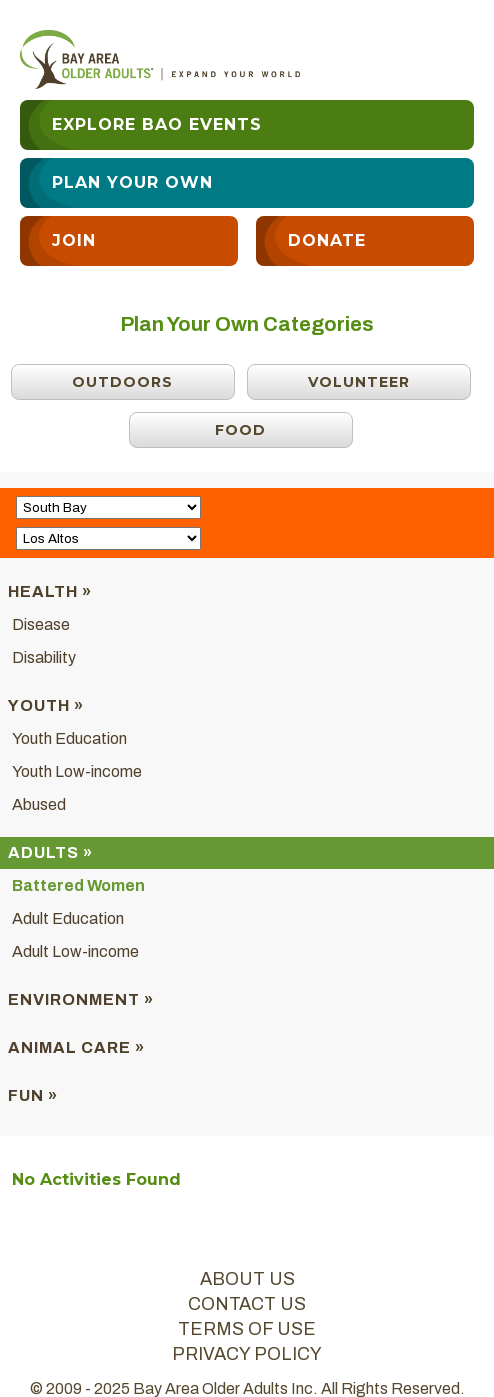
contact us (247, 1304)
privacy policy (247, 1354)
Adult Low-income (75, 951)
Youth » (46, 705)
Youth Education (69, 738)
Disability (44, 657)
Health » (50, 591)
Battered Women (78, 885)
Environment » (81, 999)
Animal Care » (76, 1047)
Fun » (33, 1095)
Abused (39, 804)
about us (247, 1279)
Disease (41, 624)
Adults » (50, 852)
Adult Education (68, 918)
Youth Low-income (77, 771)
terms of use (247, 1329)
